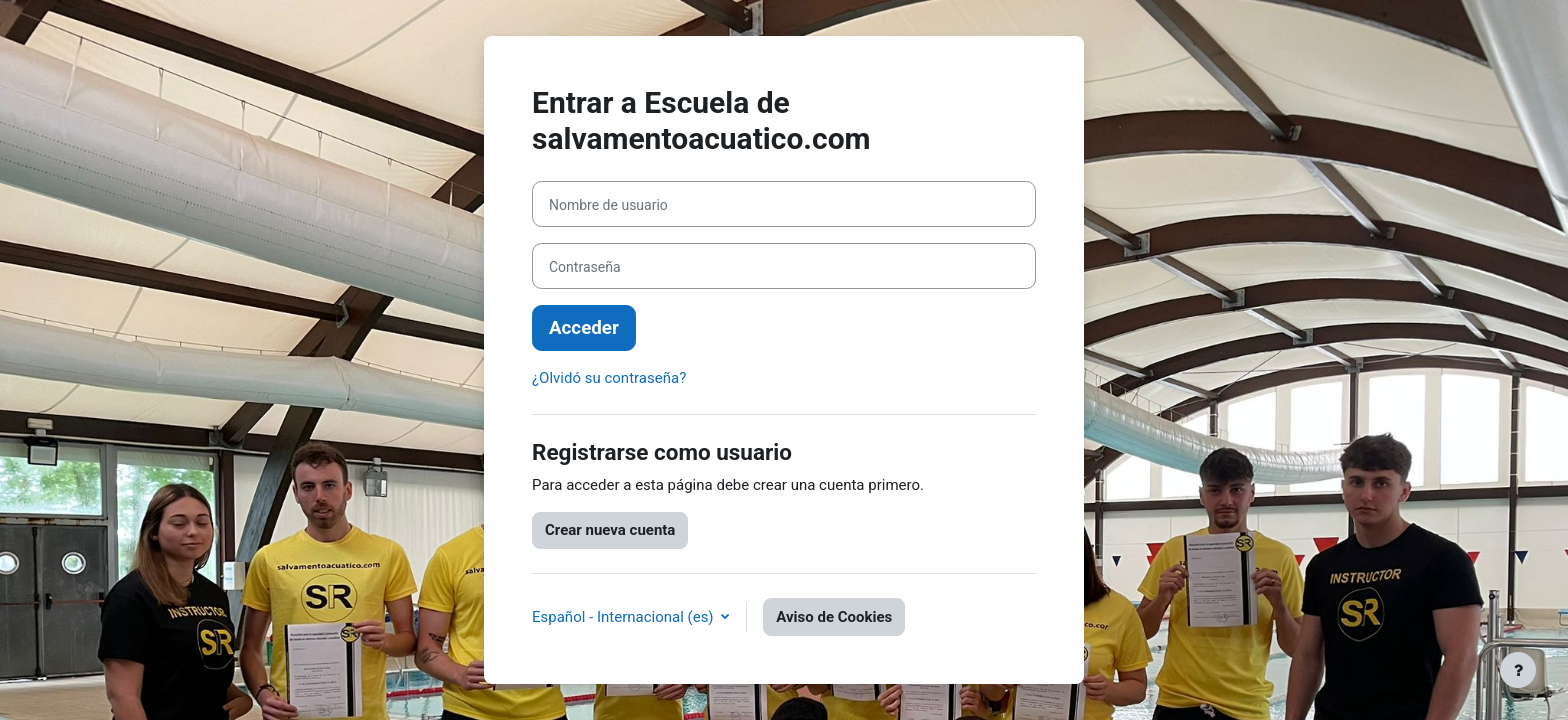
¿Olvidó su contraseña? (609, 378)
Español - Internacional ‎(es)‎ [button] (624, 617)
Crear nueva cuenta (610, 530)
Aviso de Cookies (834, 617)
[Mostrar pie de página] (1518, 670)
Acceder (584, 328)
